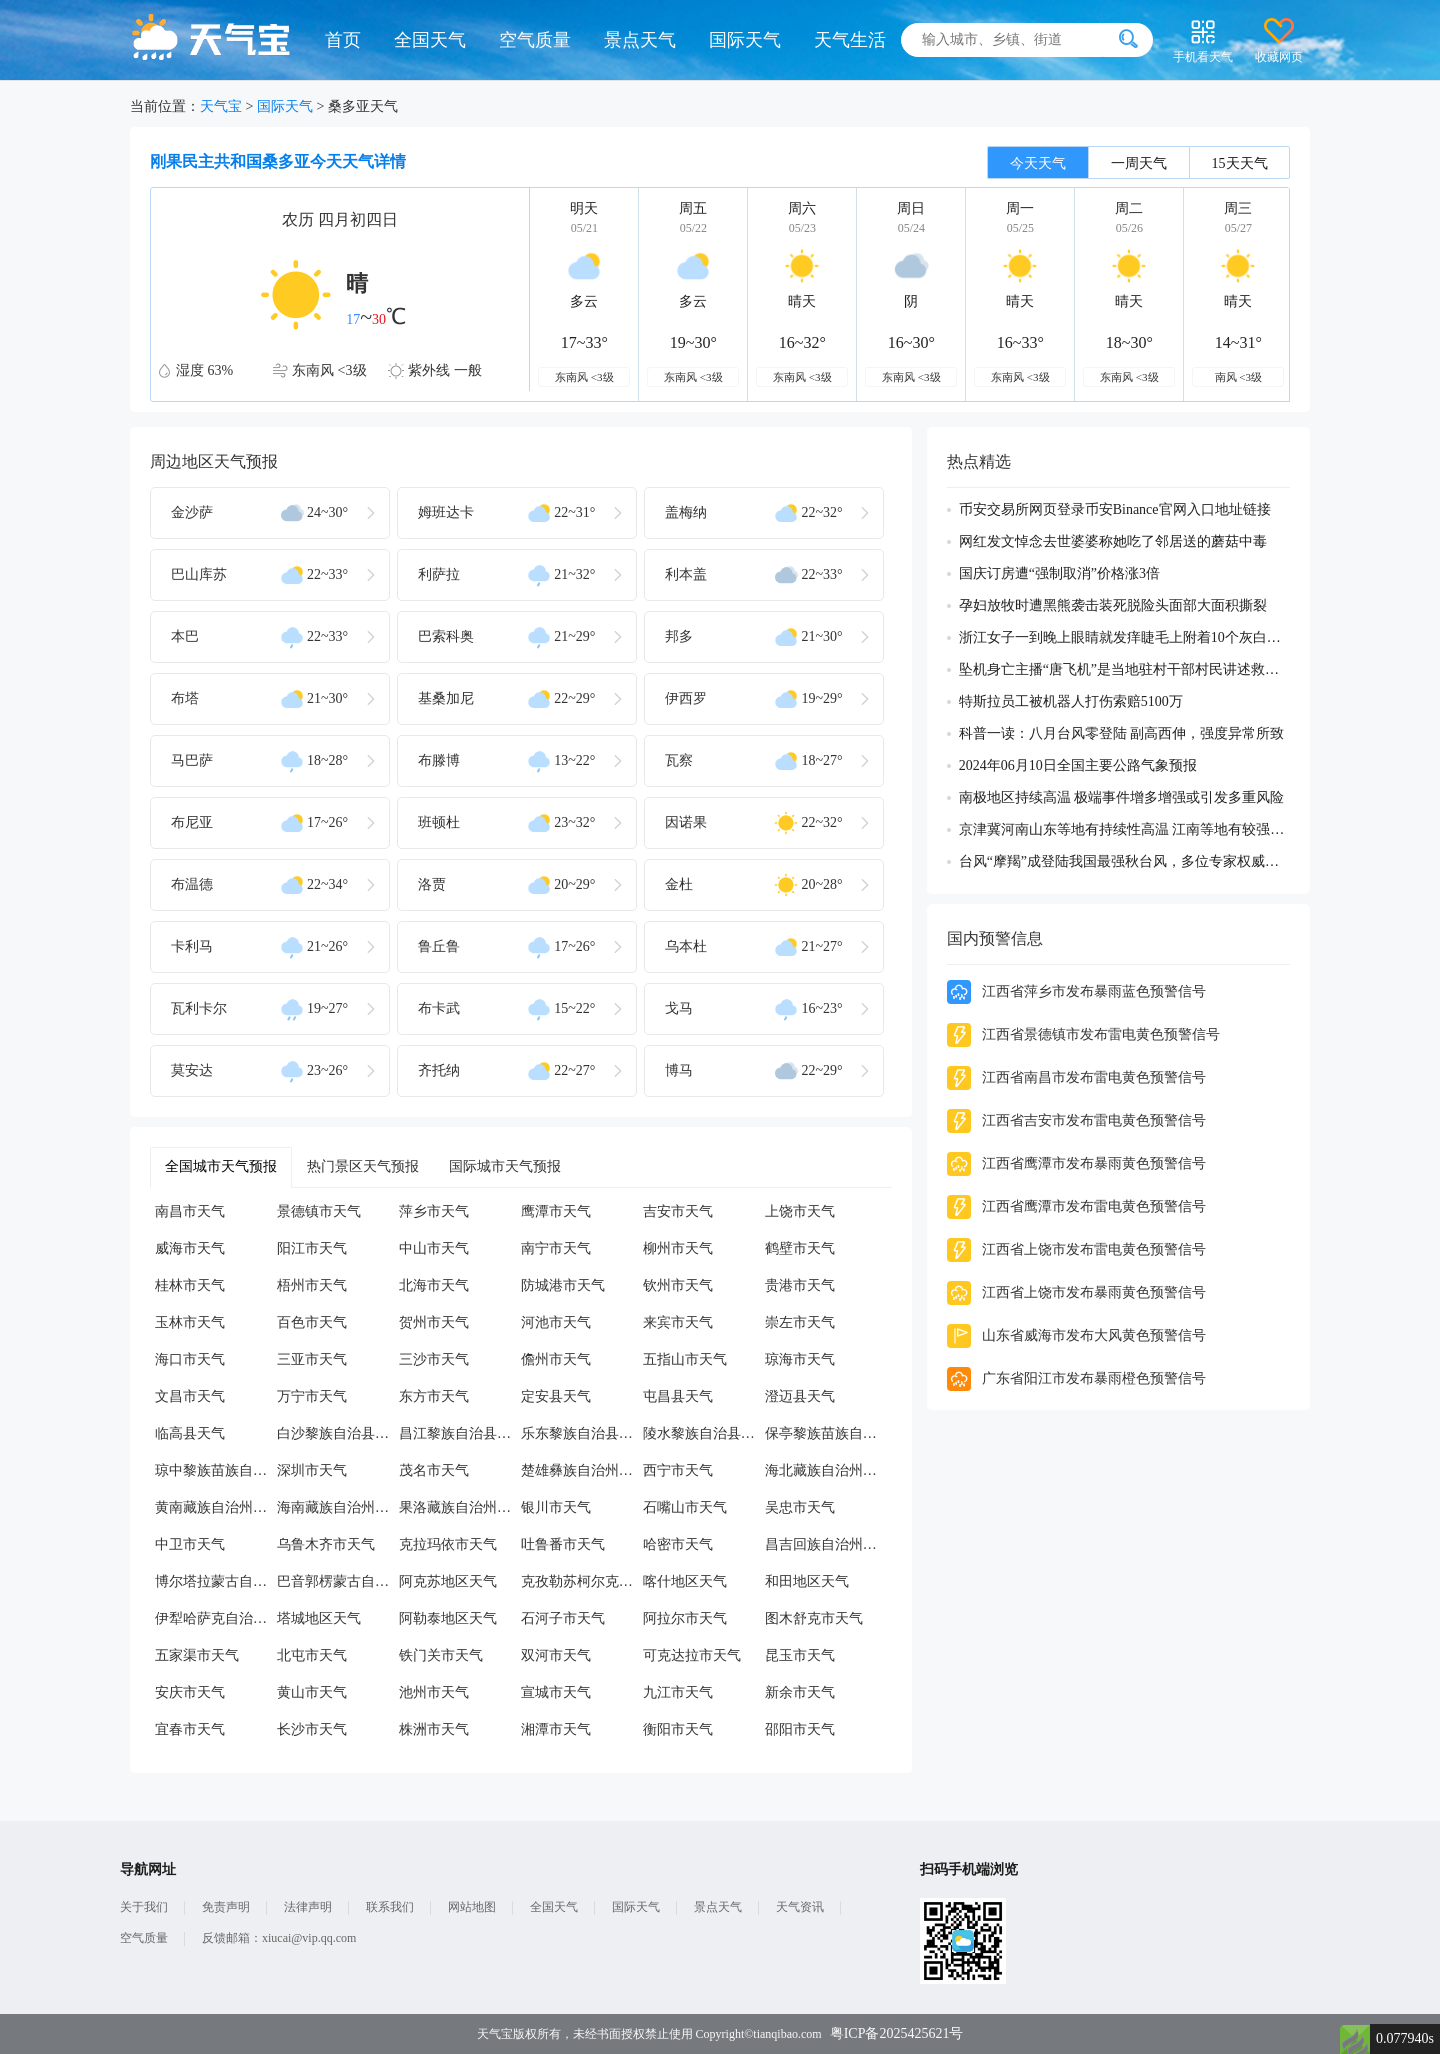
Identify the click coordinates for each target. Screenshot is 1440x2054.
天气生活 (850, 40)
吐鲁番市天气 (563, 1544)
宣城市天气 (556, 1692)
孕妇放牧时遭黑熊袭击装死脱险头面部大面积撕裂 (1113, 605)
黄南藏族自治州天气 (216, 1507)
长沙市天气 (312, 1729)
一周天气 (1139, 163)
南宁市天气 (556, 1248)
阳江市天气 (312, 1248)
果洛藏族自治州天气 (460, 1507)
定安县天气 (556, 1396)
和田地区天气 (807, 1581)
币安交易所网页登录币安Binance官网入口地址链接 (1115, 509)
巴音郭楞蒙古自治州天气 (338, 1581)
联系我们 (390, 1907)
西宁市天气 (678, 1470)
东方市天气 (434, 1396)
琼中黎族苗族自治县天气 (216, 1470)
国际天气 (745, 40)
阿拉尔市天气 (685, 1618)
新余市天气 (800, 1692)
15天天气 (1240, 163)
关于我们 (144, 1907)
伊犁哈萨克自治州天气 (216, 1618)
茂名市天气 (434, 1470)
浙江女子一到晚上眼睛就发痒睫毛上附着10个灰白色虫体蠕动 (1124, 637)
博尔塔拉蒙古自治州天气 (216, 1581)
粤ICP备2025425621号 (897, 2033)
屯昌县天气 (678, 1396)
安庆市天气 (190, 1692)
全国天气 (430, 40)
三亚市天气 (312, 1359)
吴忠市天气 (800, 1507)
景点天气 (640, 40)
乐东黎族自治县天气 (582, 1433)
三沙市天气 (434, 1359)
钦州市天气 (678, 1285)
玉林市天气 (190, 1322)
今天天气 (1038, 163)
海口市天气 (190, 1359)
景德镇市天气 (319, 1211)
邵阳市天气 (800, 1729)
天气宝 (221, 106)
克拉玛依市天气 (448, 1544)
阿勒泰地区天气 (448, 1618)
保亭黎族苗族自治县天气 (826, 1433)
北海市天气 (434, 1285)
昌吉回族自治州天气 (826, 1544)
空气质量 (535, 40)
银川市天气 (556, 1507)
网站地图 (472, 1907)
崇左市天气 (800, 1322)
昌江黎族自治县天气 (460, 1433)
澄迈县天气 (800, 1396)
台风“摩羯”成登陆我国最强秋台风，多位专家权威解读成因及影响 (1124, 861)
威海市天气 (190, 1248)
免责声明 (226, 1907)
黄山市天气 (312, 1692)
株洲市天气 (434, 1729)
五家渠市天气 (197, 1655)
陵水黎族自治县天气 (704, 1433)
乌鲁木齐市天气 (326, 1544)
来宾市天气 (678, 1322)
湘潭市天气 (556, 1729)
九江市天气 (678, 1692)
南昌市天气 (190, 1211)
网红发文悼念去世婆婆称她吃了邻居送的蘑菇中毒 (1113, 541)
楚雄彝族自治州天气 (582, 1470)
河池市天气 (556, 1322)
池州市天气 (434, 1692)
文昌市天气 (190, 1396)
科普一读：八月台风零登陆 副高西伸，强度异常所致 (1122, 733)
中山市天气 (434, 1248)
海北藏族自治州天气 (826, 1470)
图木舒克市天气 (814, 1618)
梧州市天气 (312, 1285)
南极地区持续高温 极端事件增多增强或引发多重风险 (1122, 797)
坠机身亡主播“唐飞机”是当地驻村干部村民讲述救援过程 (1124, 669)
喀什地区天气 (685, 1581)
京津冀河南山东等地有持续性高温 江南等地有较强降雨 (1124, 829)
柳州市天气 (678, 1248)
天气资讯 (800, 1907)
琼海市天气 (800, 1359)
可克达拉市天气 (692, 1655)
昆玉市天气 (800, 1655)
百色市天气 (312, 1322)
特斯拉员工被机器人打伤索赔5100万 (1071, 701)
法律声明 (308, 1907)
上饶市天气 (800, 1211)
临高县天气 (190, 1433)
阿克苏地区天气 (448, 1581)
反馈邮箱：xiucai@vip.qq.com (279, 1938)
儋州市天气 (556, 1359)
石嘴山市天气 (685, 1507)
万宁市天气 (312, 1396)
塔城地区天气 (319, 1618)
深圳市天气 (312, 1470)
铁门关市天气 (441, 1655)
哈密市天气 (678, 1544)
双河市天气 (556, 1655)
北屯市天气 (312, 1655)
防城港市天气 (563, 1285)
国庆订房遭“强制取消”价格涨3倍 (1059, 573)
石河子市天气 (563, 1618)
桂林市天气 (190, 1285)
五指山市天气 (685, 1359)
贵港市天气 (800, 1285)
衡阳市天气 (678, 1729)
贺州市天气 (434, 1322)
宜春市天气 (190, 1729)
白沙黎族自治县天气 (338, 1433)
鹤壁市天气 (800, 1248)
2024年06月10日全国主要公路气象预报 (1078, 765)
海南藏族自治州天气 (338, 1507)
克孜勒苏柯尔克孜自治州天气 (582, 1581)
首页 (343, 40)
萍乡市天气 (434, 1211)
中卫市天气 (190, 1544)
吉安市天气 (678, 1211)
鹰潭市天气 (556, 1211)
